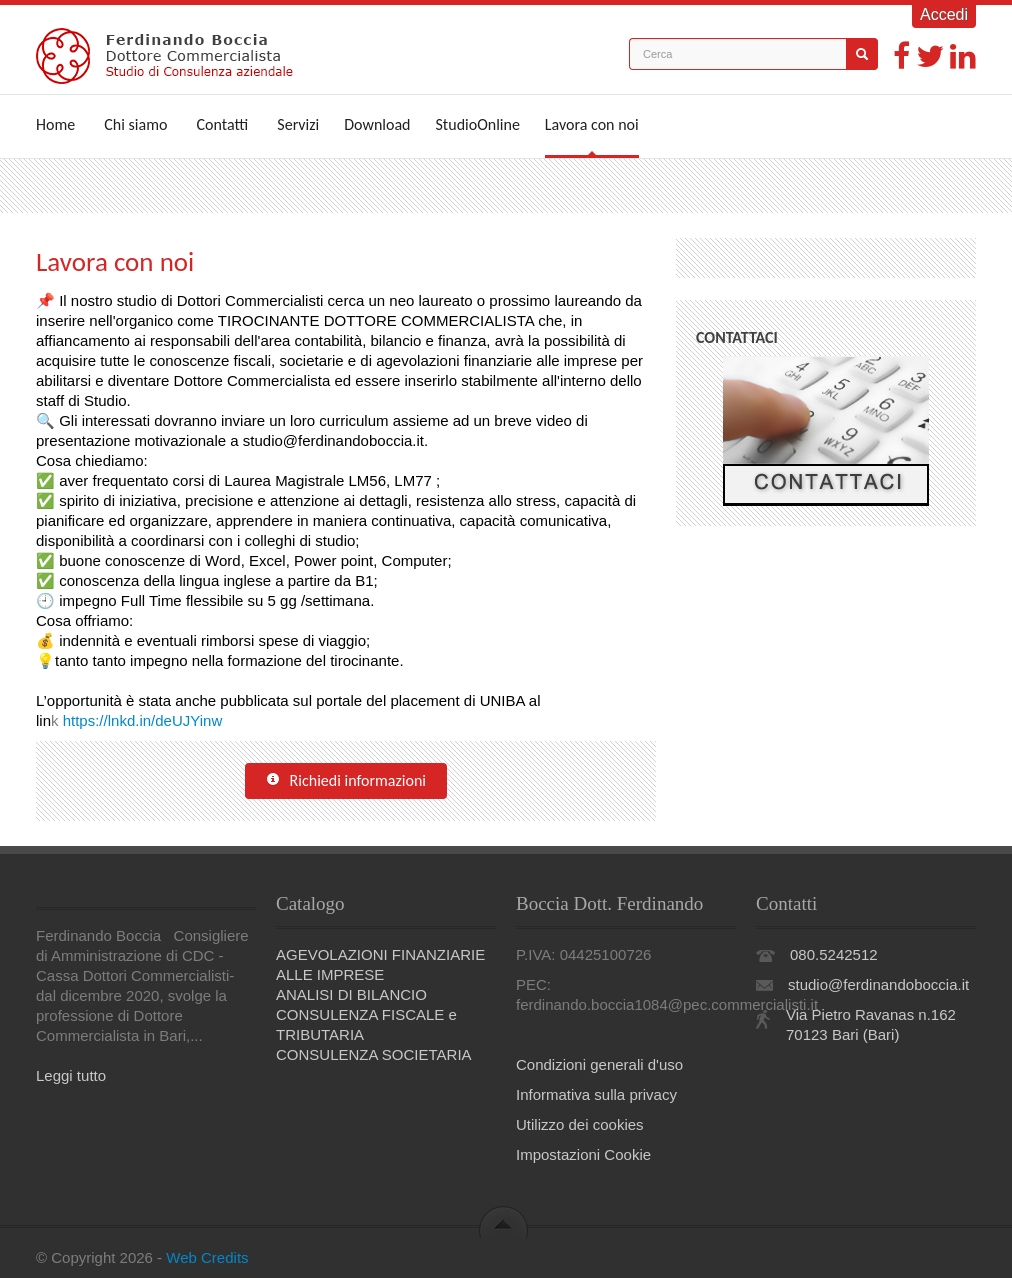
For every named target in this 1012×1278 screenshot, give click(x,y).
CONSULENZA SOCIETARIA (374, 1054)
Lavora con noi (592, 124)
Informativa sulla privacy (596, 1094)
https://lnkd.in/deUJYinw (143, 720)
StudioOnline (478, 124)
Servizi (298, 124)
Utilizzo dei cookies (580, 1124)
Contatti (223, 124)
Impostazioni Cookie (583, 1154)
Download (377, 124)
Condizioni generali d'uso (599, 1064)
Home (55, 124)
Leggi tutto (71, 1075)
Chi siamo (135, 124)
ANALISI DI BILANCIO (351, 994)
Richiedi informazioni (346, 781)
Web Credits (207, 1257)
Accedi (944, 14)
